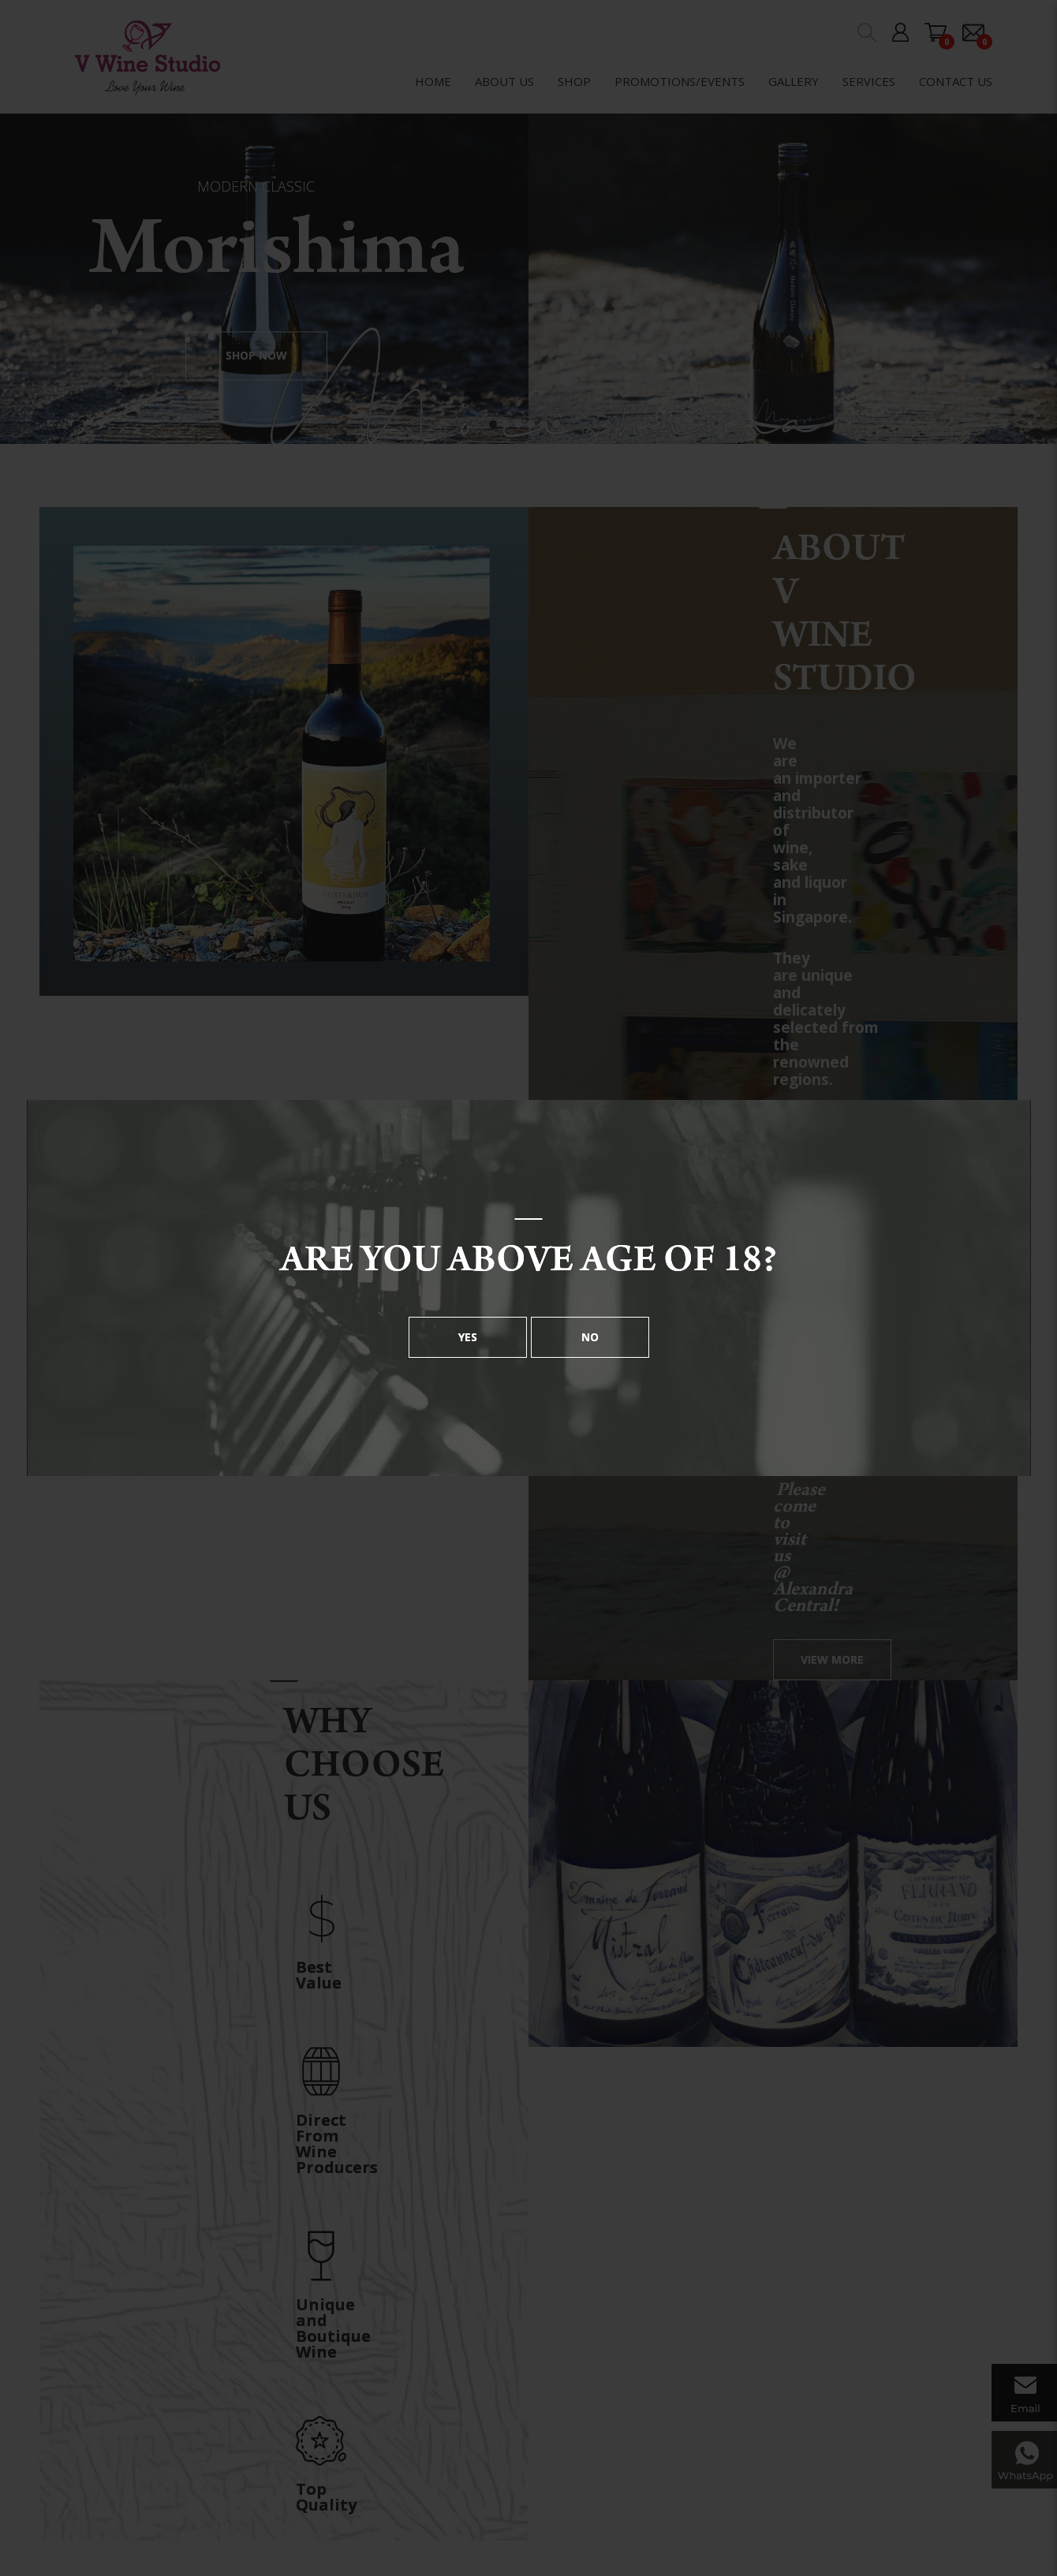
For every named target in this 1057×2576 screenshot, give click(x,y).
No (590, 1336)
